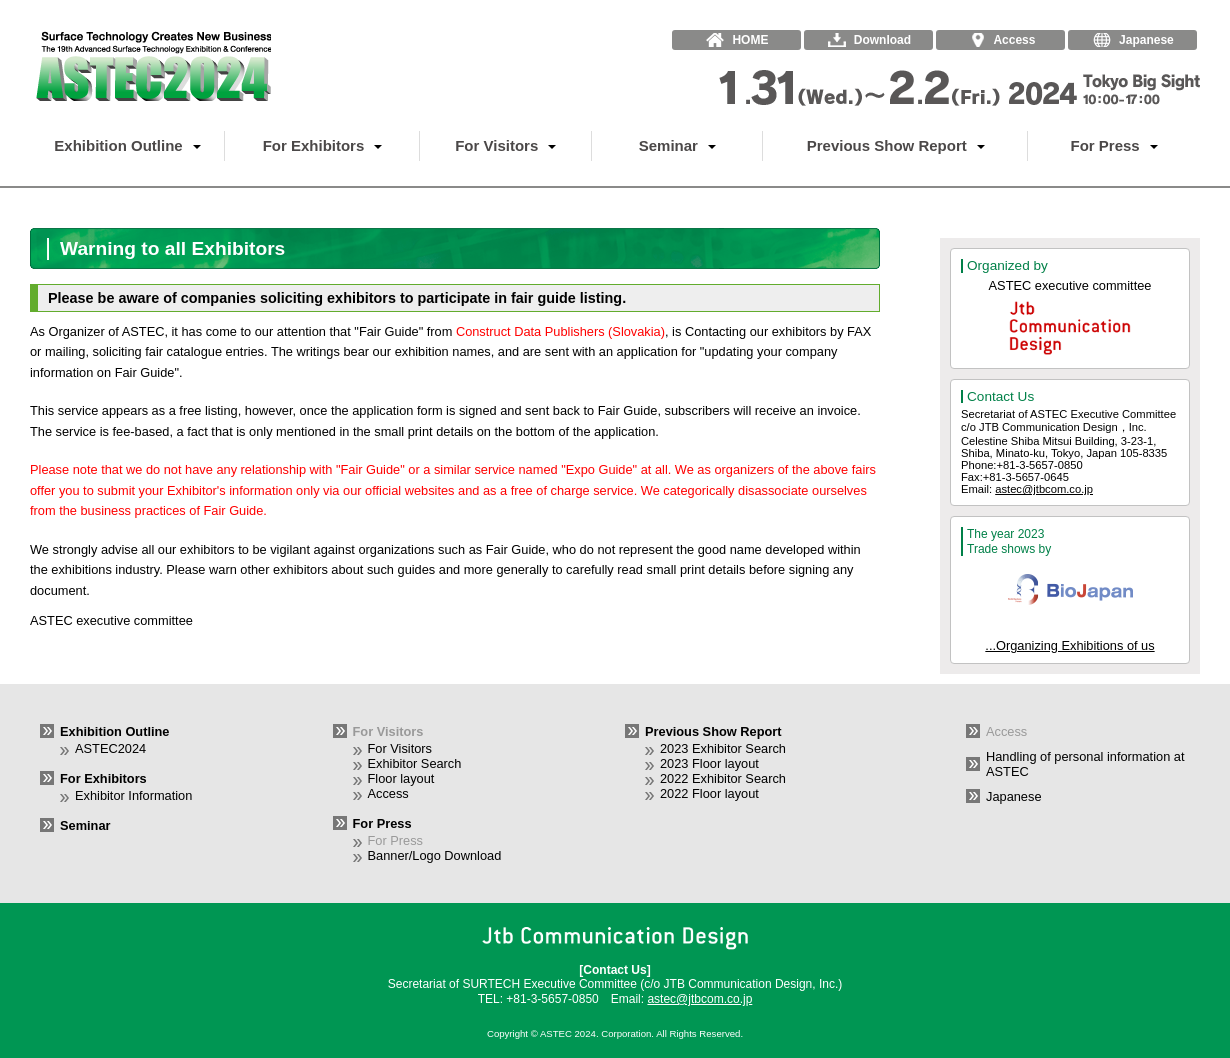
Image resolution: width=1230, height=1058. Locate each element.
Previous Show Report (896, 145)
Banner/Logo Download (435, 855)
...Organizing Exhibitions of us (1069, 645)
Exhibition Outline (127, 145)
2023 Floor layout (709, 763)
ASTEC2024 (110, 748)
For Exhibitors (323, 145)
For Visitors (505, 145)
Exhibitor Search (415, 763)
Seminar (677, 145)
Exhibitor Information (133, 795)
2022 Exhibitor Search (723, 778)
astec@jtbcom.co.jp (1044, 489)
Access (388, 793)
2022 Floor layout (709, 793)
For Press (1114, 145)
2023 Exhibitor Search (723, 748)
